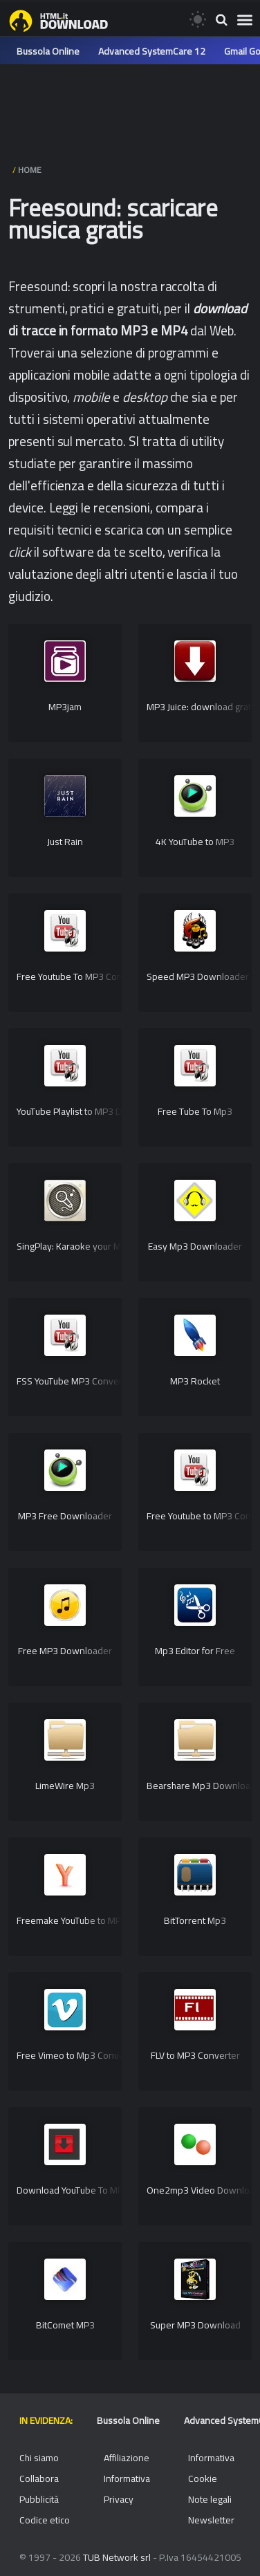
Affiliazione (126, 2458)
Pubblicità (39, 2499)
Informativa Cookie (211, 2468)
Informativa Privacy (127, 2489)
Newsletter (211, 2520)
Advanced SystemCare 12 (151, 51)
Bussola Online (48, 51)
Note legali (210, 2499)
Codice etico (44, 2520)
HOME (29, 170)
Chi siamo (39, 2458)
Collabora (39, 2478)
